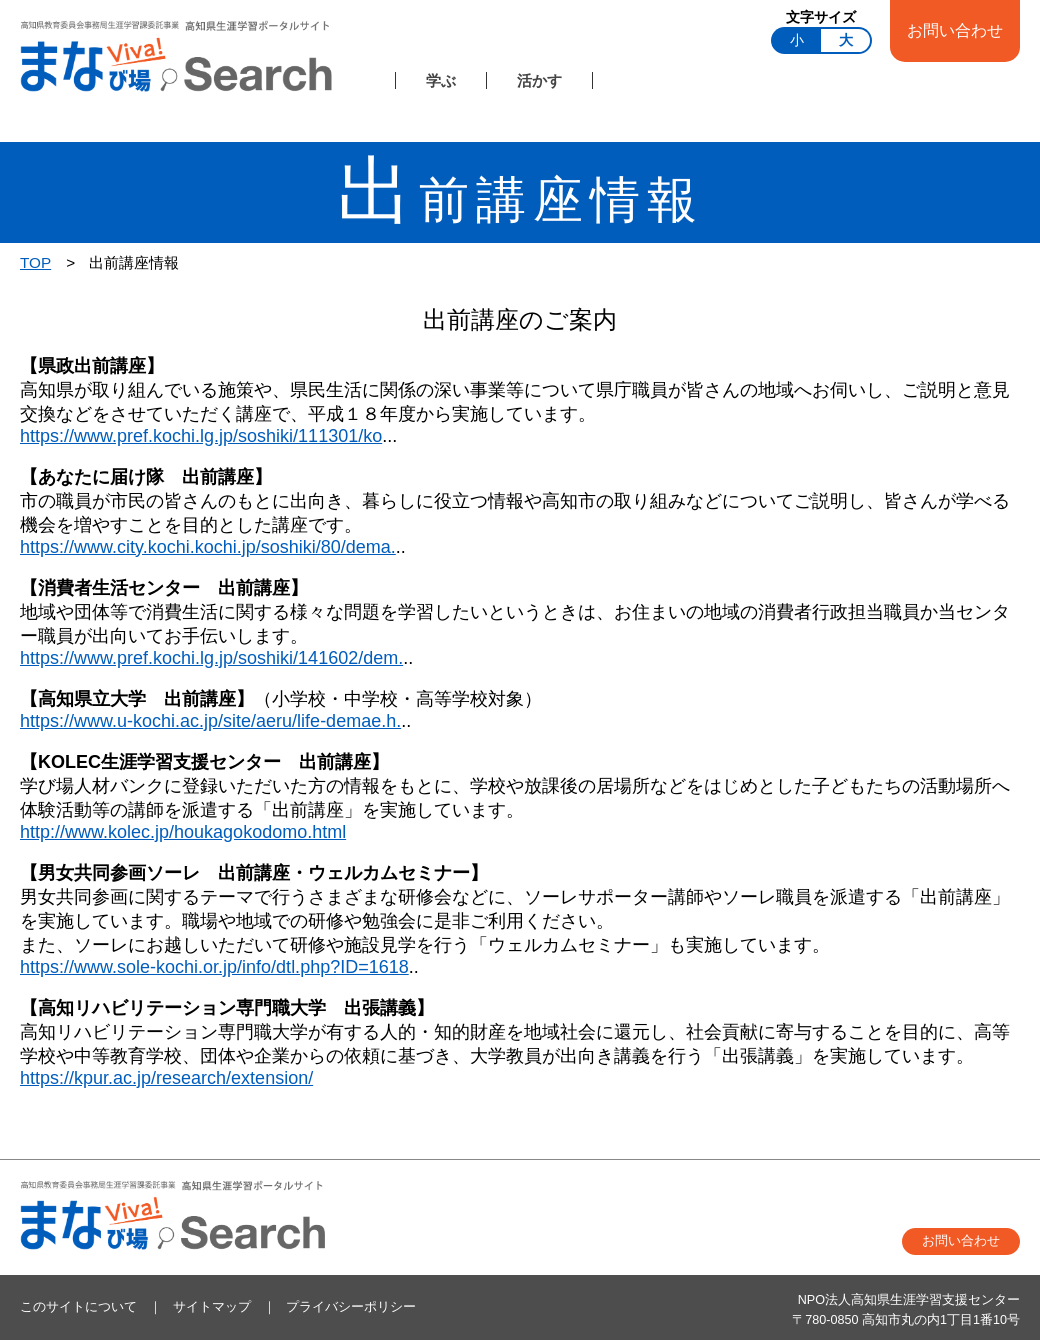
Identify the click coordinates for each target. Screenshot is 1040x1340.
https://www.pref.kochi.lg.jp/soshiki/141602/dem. (211, 658)
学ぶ (441, 80)
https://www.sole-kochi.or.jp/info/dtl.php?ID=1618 (214, 967)
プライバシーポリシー (351, 1307)
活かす (539, 80)
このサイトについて (78, 1307)
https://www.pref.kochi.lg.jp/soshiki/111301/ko (201, 436)
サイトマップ (212, 1307)
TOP (35, 262)
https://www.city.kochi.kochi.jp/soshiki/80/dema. (208, 547)
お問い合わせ (955, 30)
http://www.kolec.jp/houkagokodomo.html (183, 832)
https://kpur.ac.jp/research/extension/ (166, 1078)
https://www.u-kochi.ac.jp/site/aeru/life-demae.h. (210, 721)
